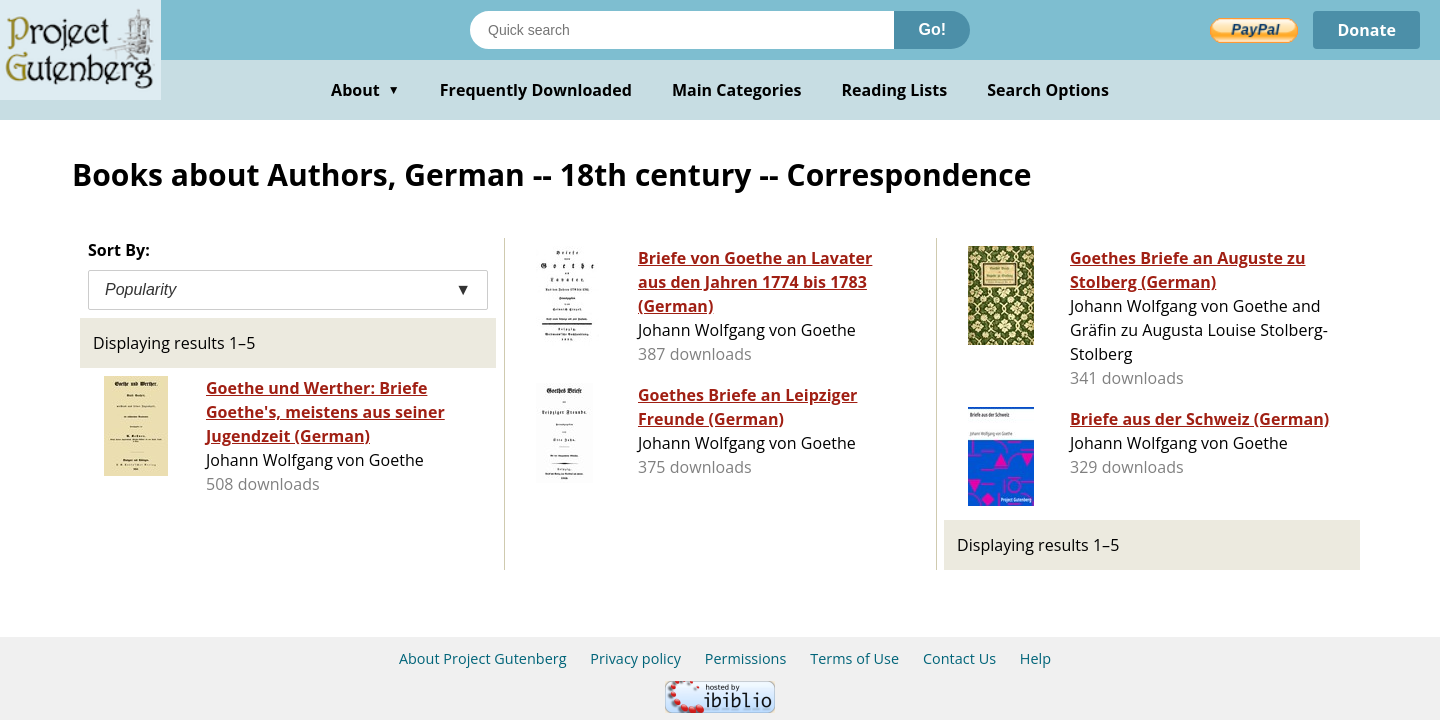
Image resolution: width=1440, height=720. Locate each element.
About (365, 90)
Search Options (1048, 90)
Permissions (746, 658)
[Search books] (682, 30)
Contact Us (959, 658)
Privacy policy (635, 658)
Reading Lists (895, 90)
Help (1035, 658)
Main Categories (737, 90)
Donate (1366, 30)
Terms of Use (854, 658)
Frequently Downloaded (536, 90)
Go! (932, 29)
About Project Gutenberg (483, 658)
